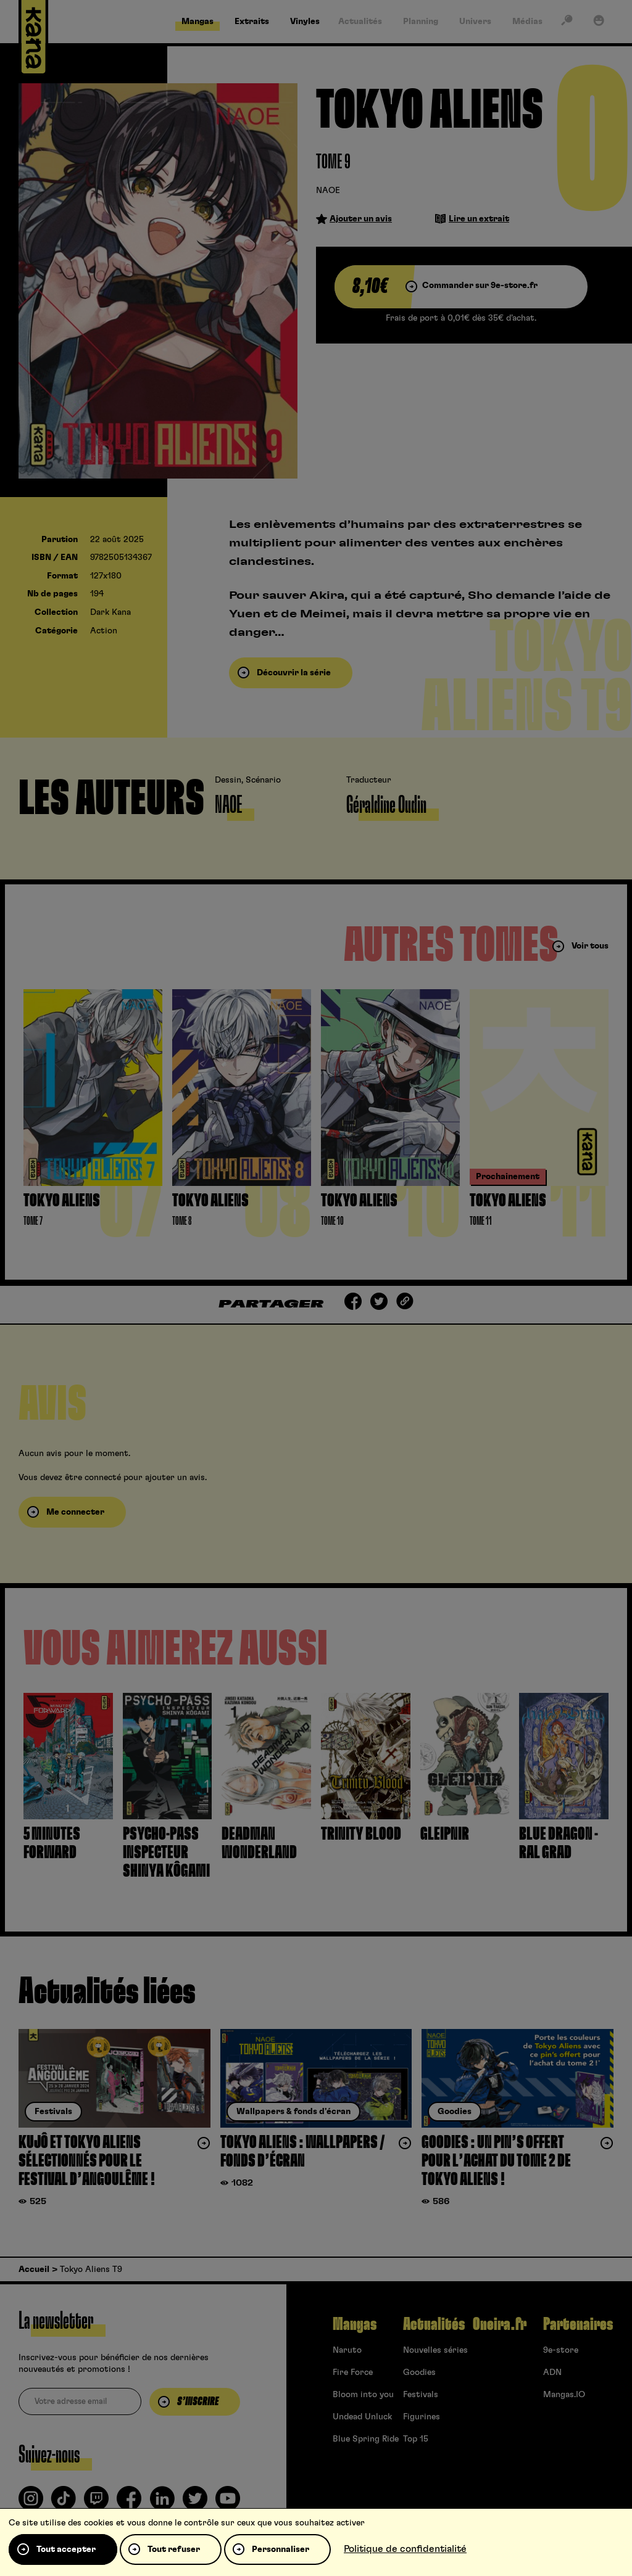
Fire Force (353, 2372)
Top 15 (415, 2439)
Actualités (434, 2324)
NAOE (328, 190)
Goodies (419, 2372)
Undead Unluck (362, 2417)
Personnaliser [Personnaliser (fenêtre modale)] (280, 2549)
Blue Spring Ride (366, 2439)
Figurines (421, 2417)
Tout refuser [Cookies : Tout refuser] (174, 2549)
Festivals (420, 2394)
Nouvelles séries (435, 2350)
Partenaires (578, 2324)
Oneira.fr (499, 2324)
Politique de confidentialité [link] (405, 2549)
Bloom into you (363, 2394)
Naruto (347, 2350)
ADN (552, 2372)
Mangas (354, 2324)
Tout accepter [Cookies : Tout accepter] (66, 2549)
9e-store (560, 2350)
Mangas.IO (564, 2394)
